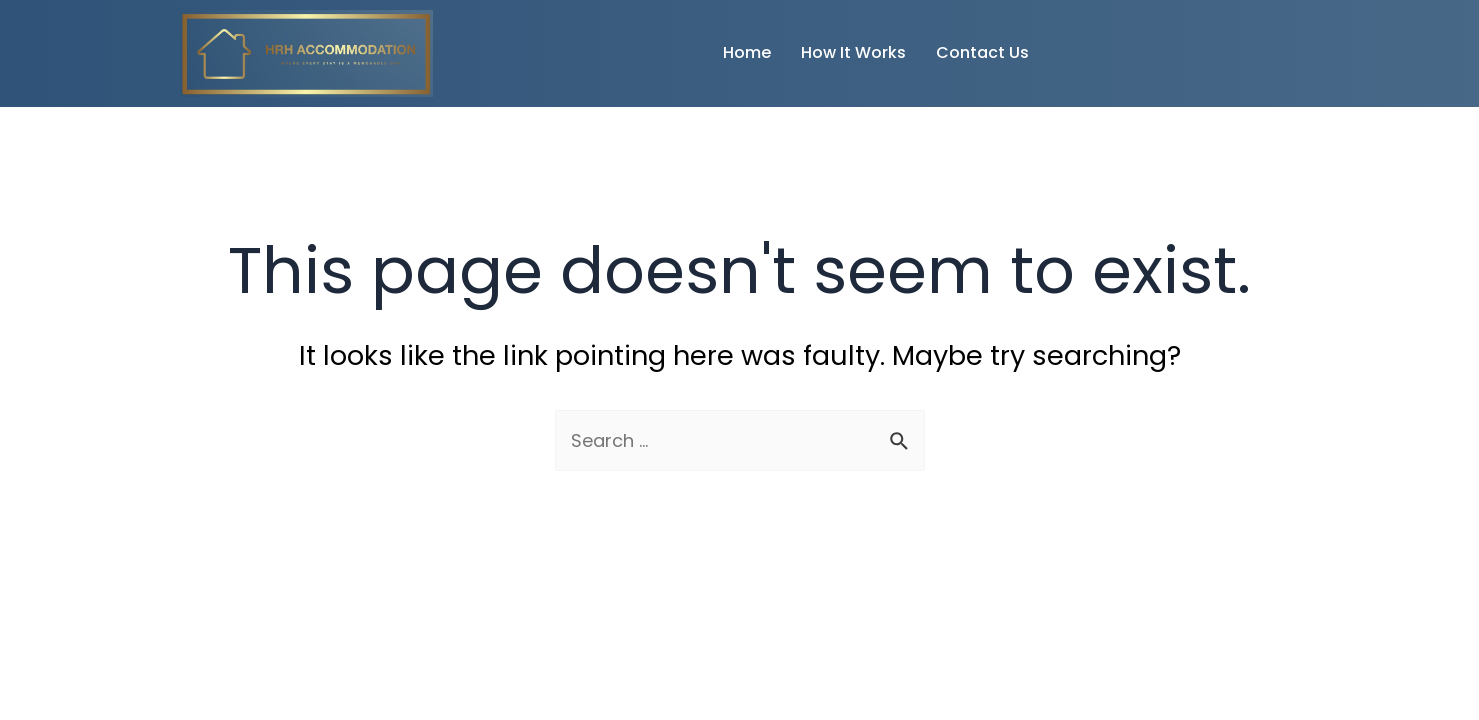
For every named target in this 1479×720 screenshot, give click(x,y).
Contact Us (982, 52)
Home (747, 52)
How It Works (853, 52)
